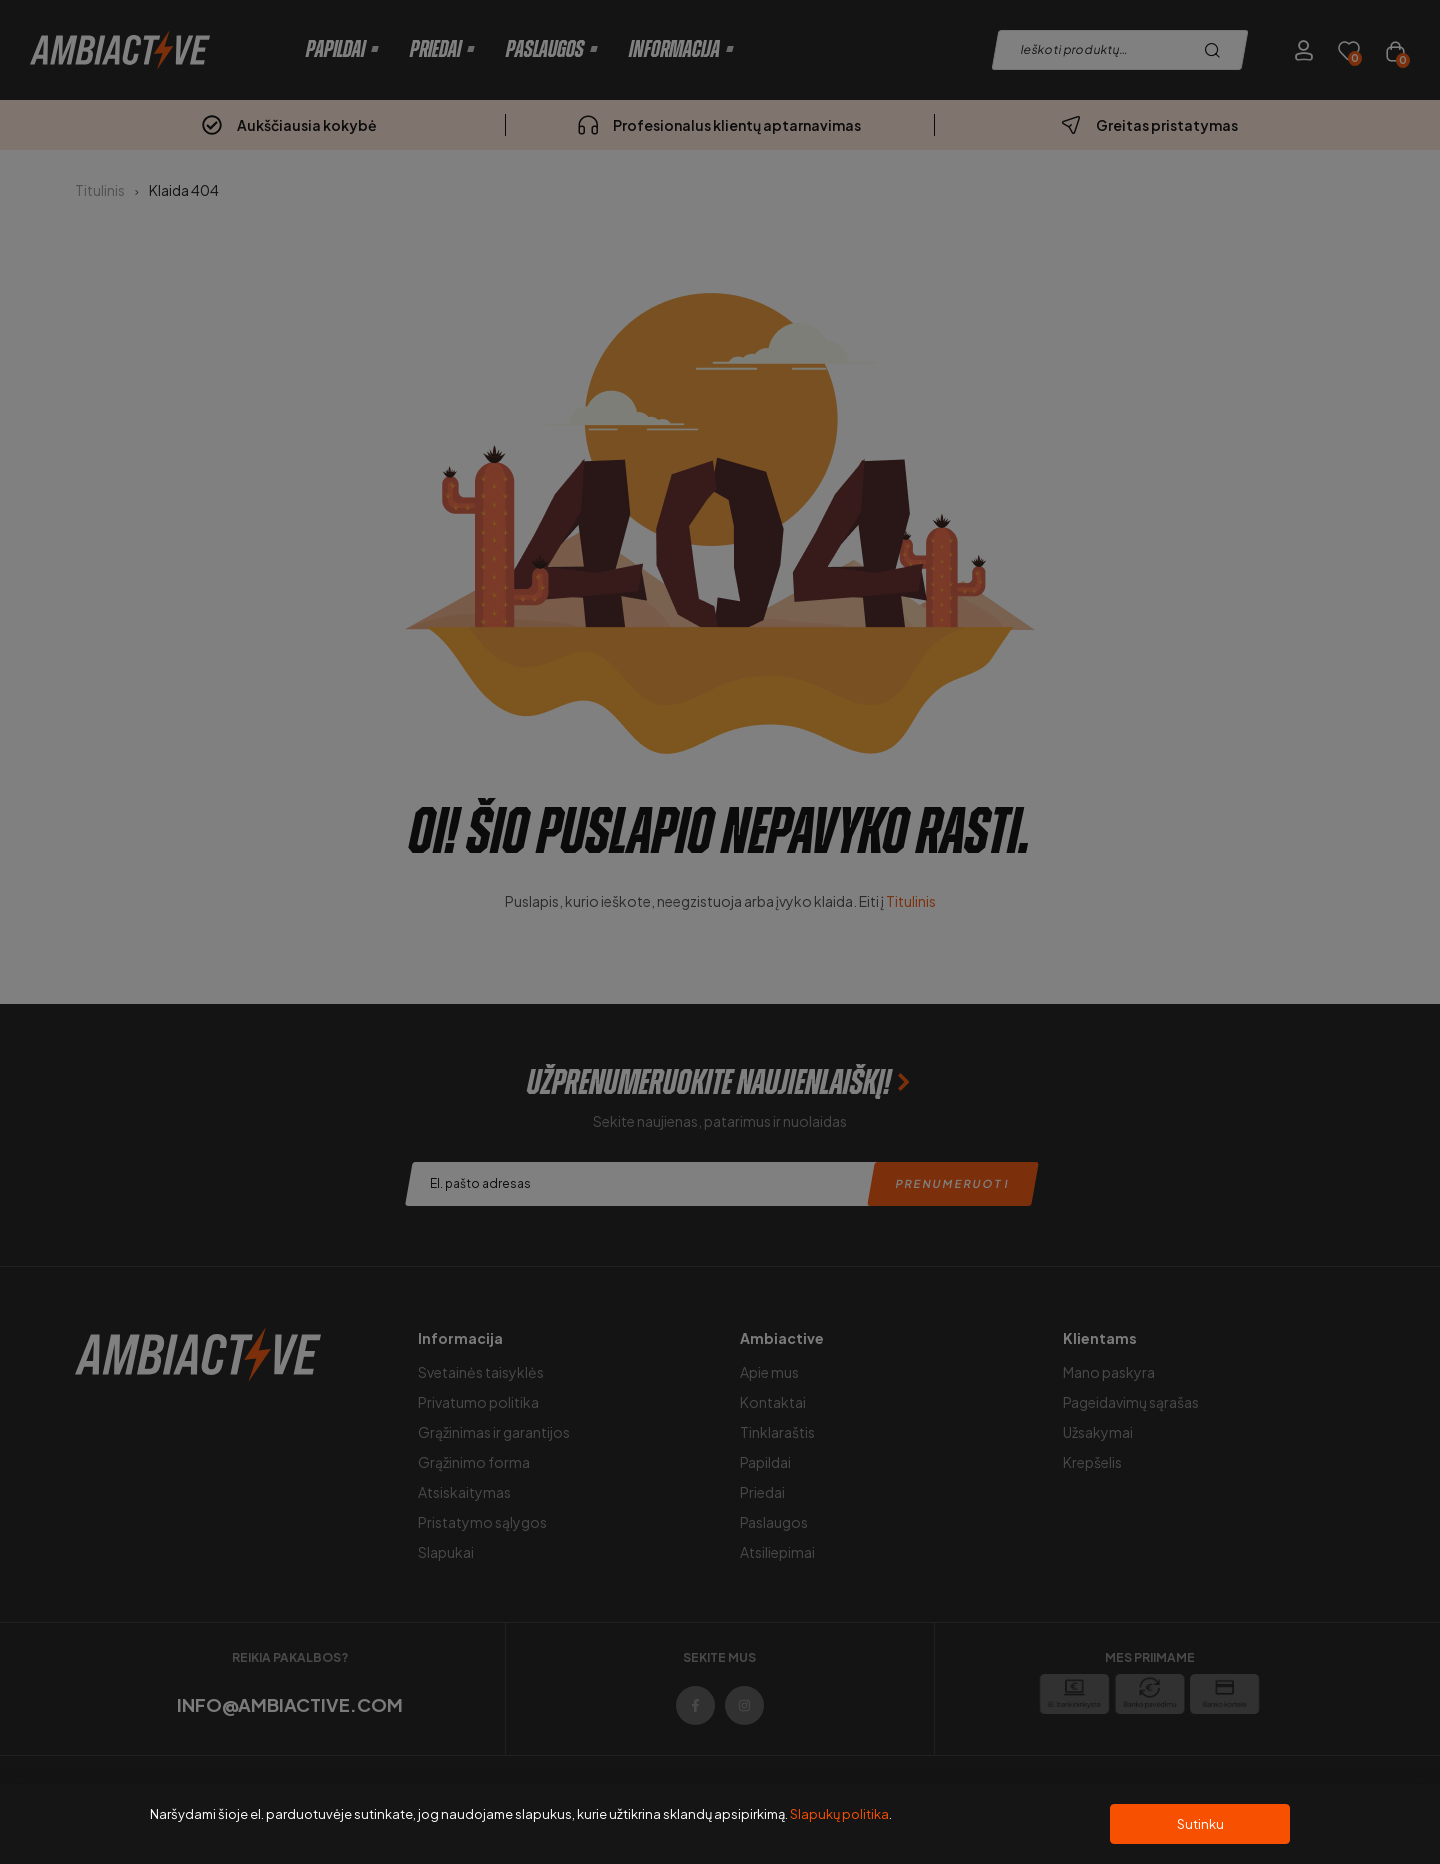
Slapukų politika (839, 1814)
